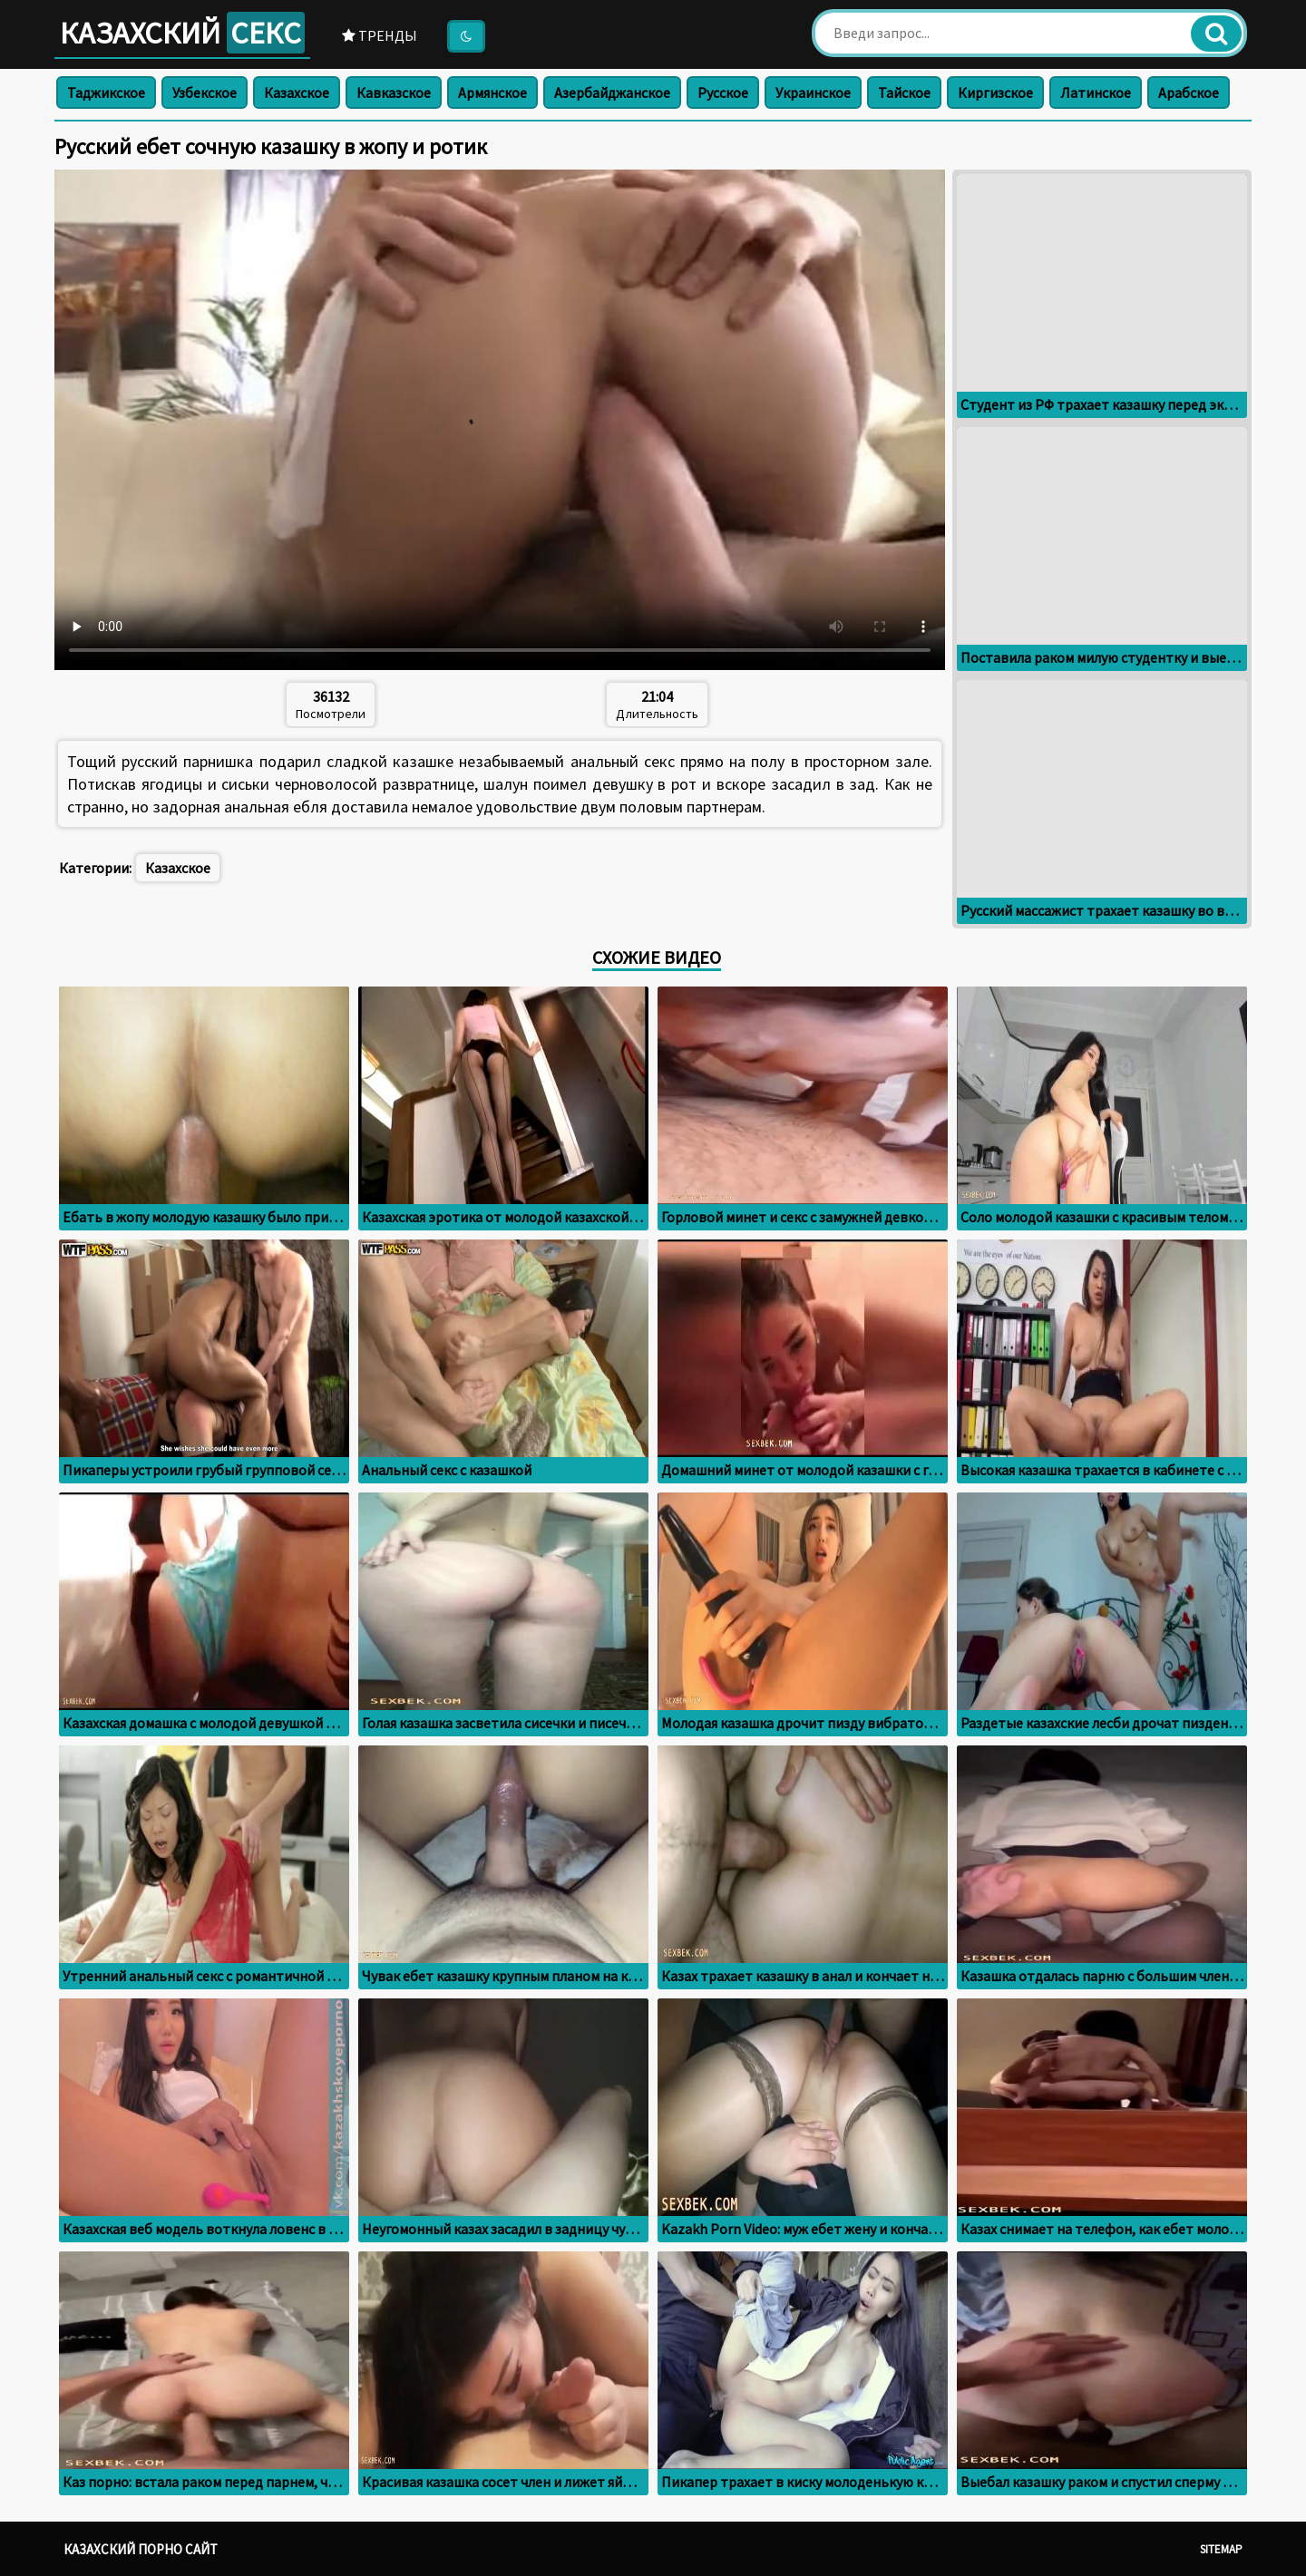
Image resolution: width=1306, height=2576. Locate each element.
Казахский (182, 32)
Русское (722, 92)
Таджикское (106, 92)
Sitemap (1221, 2549)
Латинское (1095, 92)
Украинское (813, 92)
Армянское (492, 92)
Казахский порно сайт (140, 2549)
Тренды (379, 35)
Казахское (296, 92)
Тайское (904, 92)
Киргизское (995, 92)
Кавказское (393, 92)
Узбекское (204, 92)
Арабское (1188, 92)
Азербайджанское (612, 92)
